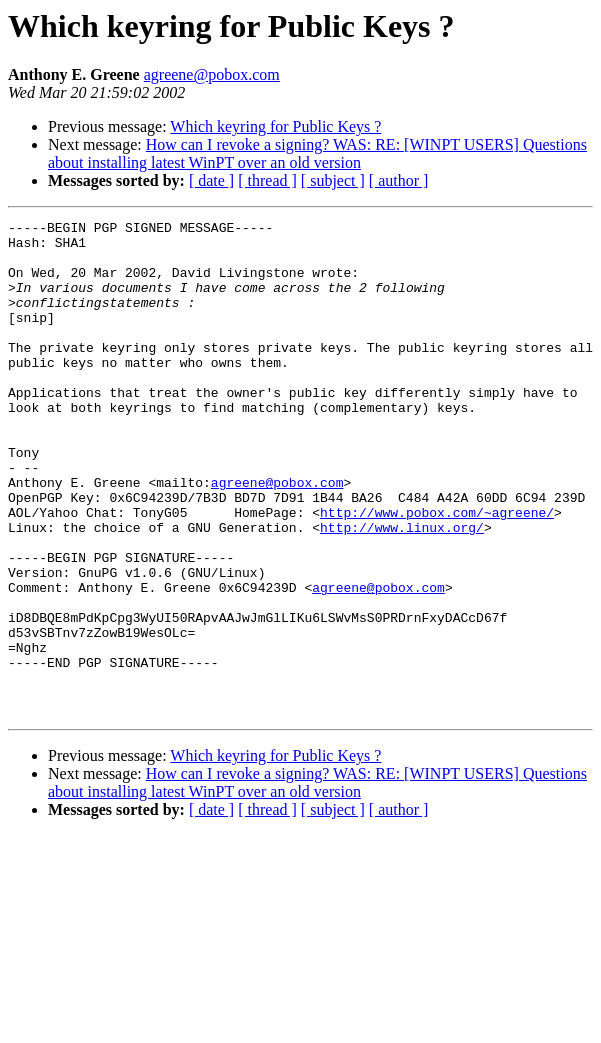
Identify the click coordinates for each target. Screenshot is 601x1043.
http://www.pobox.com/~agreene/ (437, 572)
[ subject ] (333, 180)
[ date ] (211, 180)
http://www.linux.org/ (402, 590)
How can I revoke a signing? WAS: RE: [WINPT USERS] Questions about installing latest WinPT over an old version (317, 153)
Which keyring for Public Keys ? (275, 126)
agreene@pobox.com (212, 74)
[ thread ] (267, 180)
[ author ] (399, 180)
